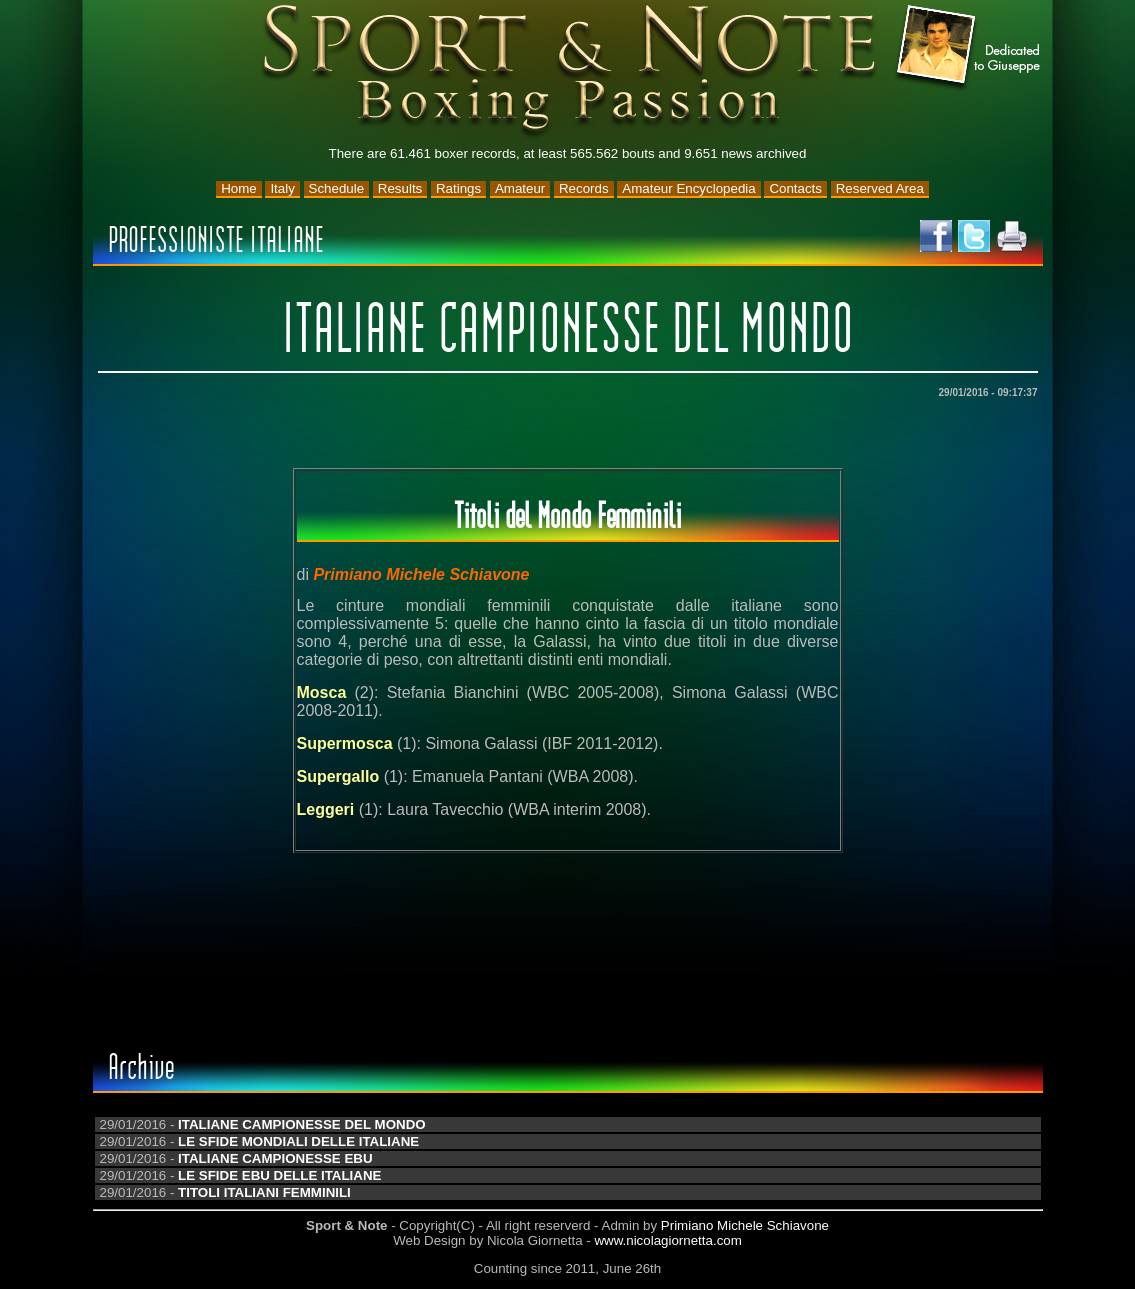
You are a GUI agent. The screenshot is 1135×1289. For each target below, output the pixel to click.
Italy (282, 188)
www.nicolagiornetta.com (667, 1240)
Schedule (337, 188)
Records (584, 188)
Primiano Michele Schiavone (745, 1225)
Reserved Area (880, 188)
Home (239, 188)
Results (400, 188)
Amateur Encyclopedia (688, 188)
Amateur (520, 188)
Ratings (458, 188)
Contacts (795, 188)
